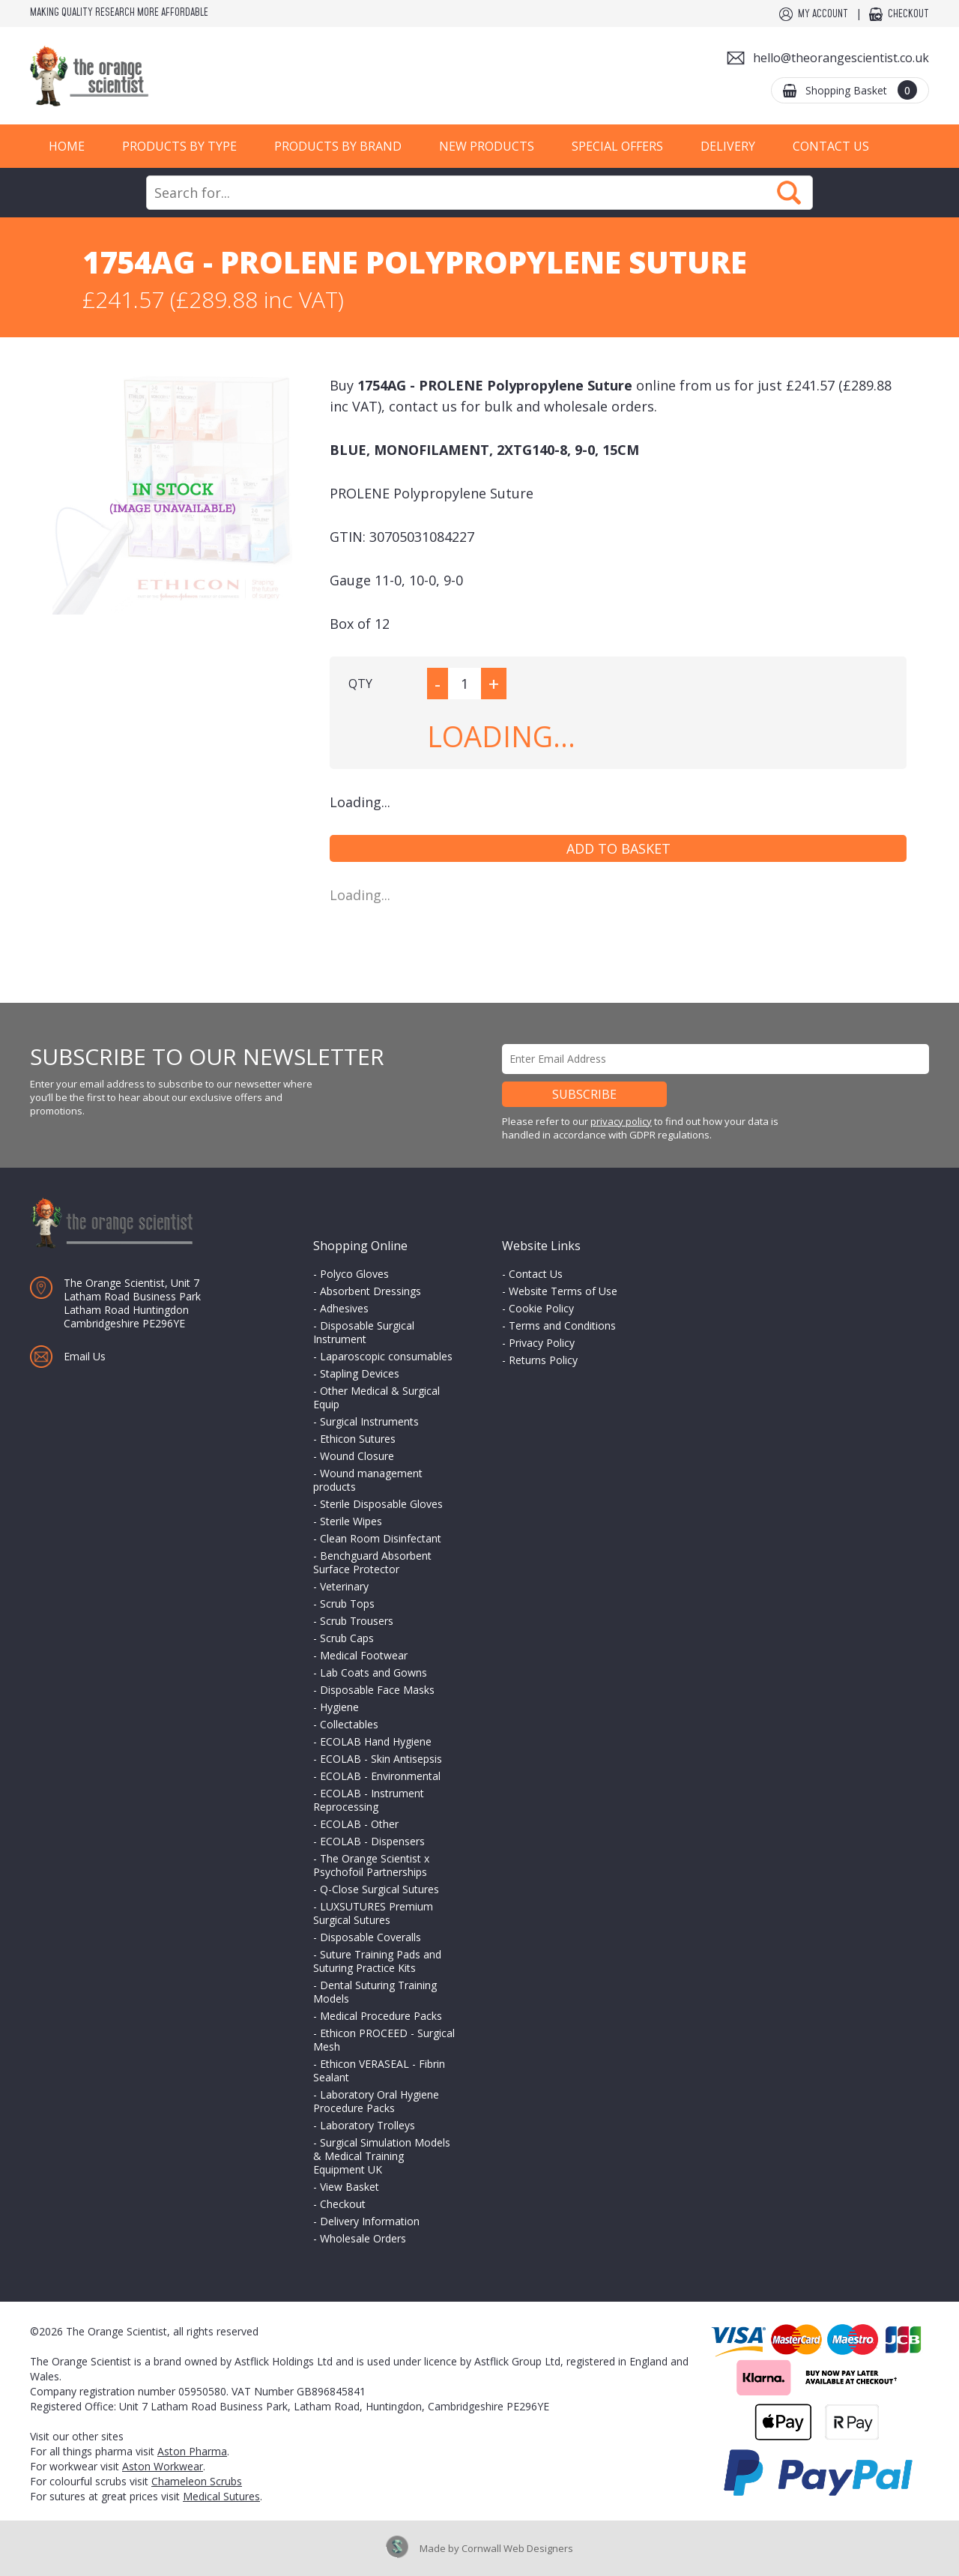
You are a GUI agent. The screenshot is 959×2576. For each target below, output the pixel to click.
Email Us (85, 1356)
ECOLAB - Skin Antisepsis (381, 1759)
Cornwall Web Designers (517, 2548)
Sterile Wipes (351, 1521)
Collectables (349, 1724)
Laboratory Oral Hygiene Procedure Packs (376, 2101)
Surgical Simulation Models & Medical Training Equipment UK (381, 2156)
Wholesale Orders (363, 2238)
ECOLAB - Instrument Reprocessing (368, 1800)
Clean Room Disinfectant (380, 1538)
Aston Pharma (192, 2451)
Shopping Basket (861, 90)
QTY (360, 683)
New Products (486, 146)
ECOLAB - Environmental (380, 1776)
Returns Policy (543, 1360)
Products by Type (179, 146)
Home (67, 146)
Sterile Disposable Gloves (381, 1504)
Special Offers (617, 146)
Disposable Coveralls (370, 1937)
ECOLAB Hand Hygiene (376, 1741)
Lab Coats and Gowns (373, 1672)
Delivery (728, 146)
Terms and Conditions (562, 1325)
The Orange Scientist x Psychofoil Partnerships (371, 1865)
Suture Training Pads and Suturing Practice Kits (377, 1961)
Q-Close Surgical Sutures (379, 1889)
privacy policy (621, 1121)
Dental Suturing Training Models (375, 1992)
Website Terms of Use (563, 1291)
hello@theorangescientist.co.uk (841, 57)
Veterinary (344, 1586)
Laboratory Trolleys (367, 2125)
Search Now (789, 192)
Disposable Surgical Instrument (363, 1332)
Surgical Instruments (369, 1421)
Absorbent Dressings (370, 1291)
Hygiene (339, 1707)
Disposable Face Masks (377, 1690)
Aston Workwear (162, 2466)
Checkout (908, 14)
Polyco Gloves (354, 1274)
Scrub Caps (347, 1638)
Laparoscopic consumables (386, 1356)
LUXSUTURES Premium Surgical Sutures (373, 1913)
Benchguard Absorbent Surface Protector (372, 1562)
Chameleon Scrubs (196, 2481)
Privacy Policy (542, 1343)
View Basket (349, 2187)
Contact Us (831, 146)
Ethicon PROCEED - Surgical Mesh (384, 2040)
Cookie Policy (541, 1308)
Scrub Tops (347, 1603)
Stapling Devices (359, 1373)
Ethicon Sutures (358, 1439)
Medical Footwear (364, 1655)
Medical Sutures (221, 2496)
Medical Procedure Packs (381, 2016)
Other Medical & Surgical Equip (376, 1397)
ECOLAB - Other (359, 1824)
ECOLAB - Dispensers (372, 1841)
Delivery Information (370, 2221)
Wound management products (368, 1480)
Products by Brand (338, 146)
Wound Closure (357, 1456)
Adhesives (344, 1308)
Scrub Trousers (356, 1621)
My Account (823, 14)
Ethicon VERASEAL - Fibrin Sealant (379, 2070)
